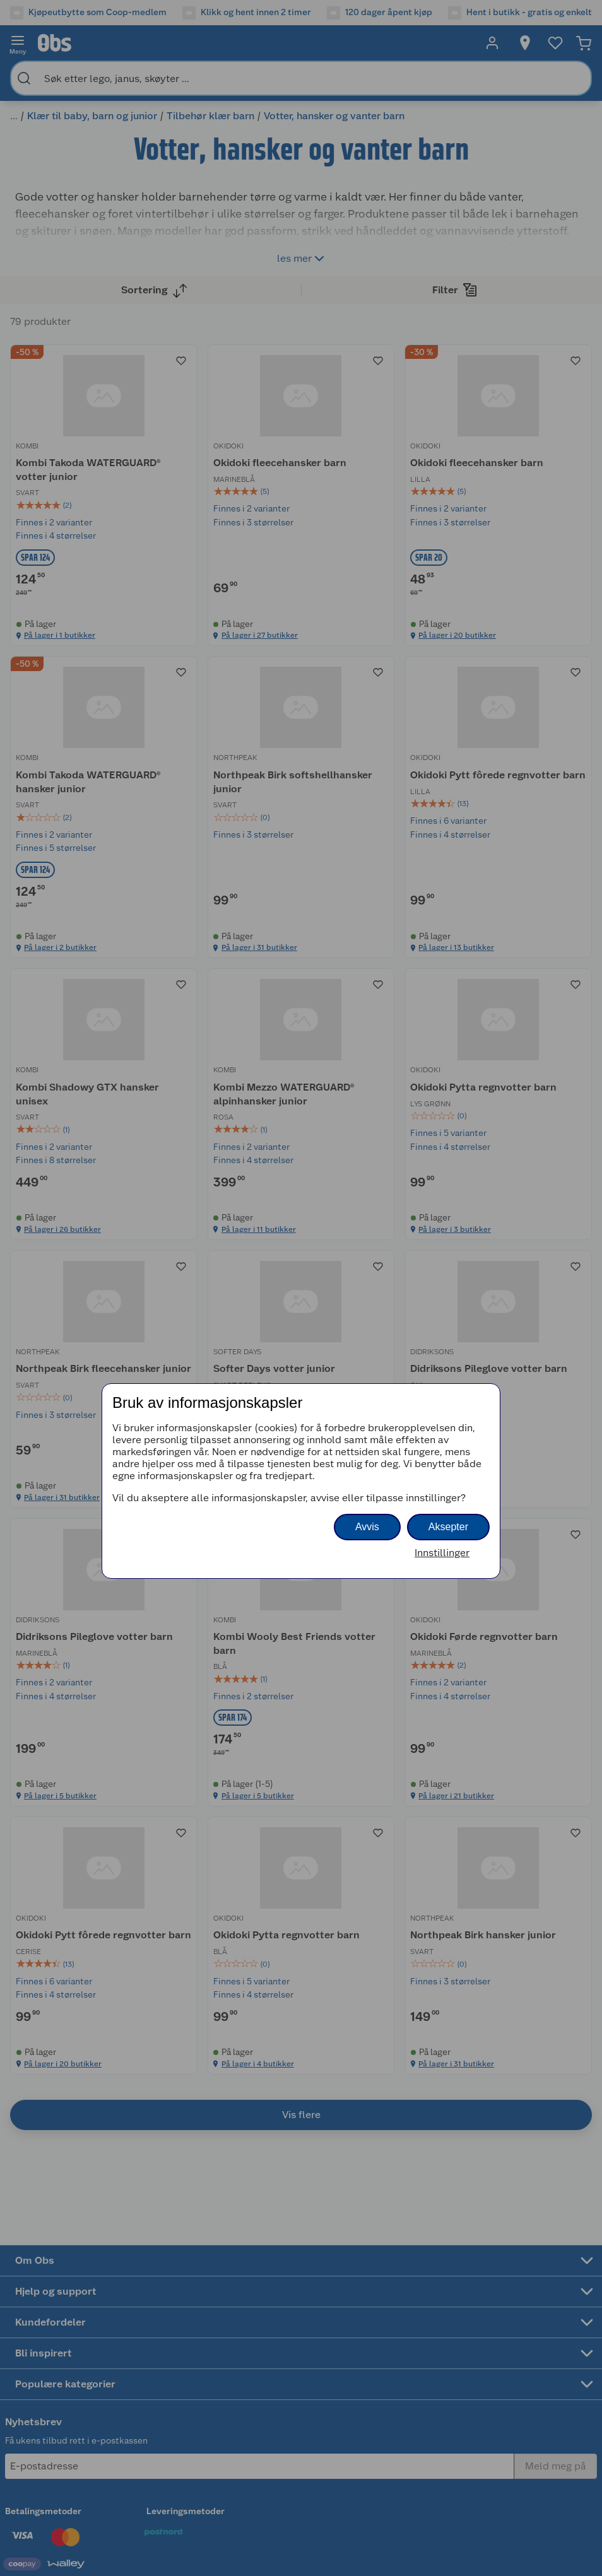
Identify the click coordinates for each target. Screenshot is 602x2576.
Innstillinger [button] (442, 1553)
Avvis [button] (367, 1526)
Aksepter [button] (448, 1526)
